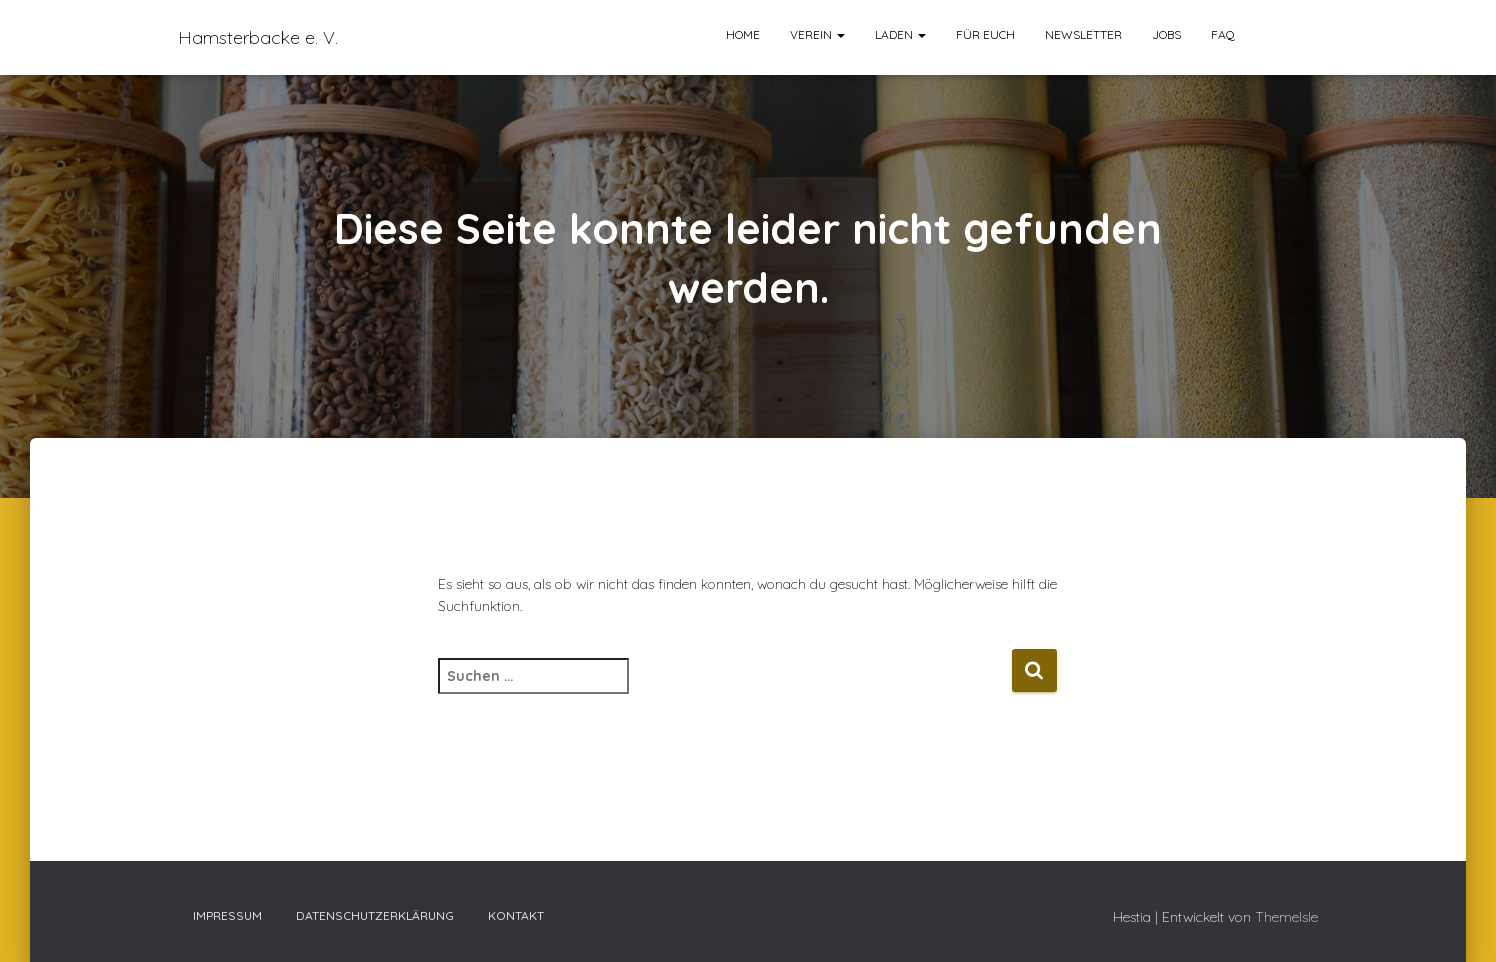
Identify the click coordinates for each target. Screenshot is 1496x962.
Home (743, 34)
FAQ (1223, 34)
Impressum (227, 915)
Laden (900, 34)
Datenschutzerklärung (375, 915)
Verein (817, 34)
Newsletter (1083, 34)
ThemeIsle (1286, 917)
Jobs (1166, 34)
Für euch (985, 34)
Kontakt (516, 915)
